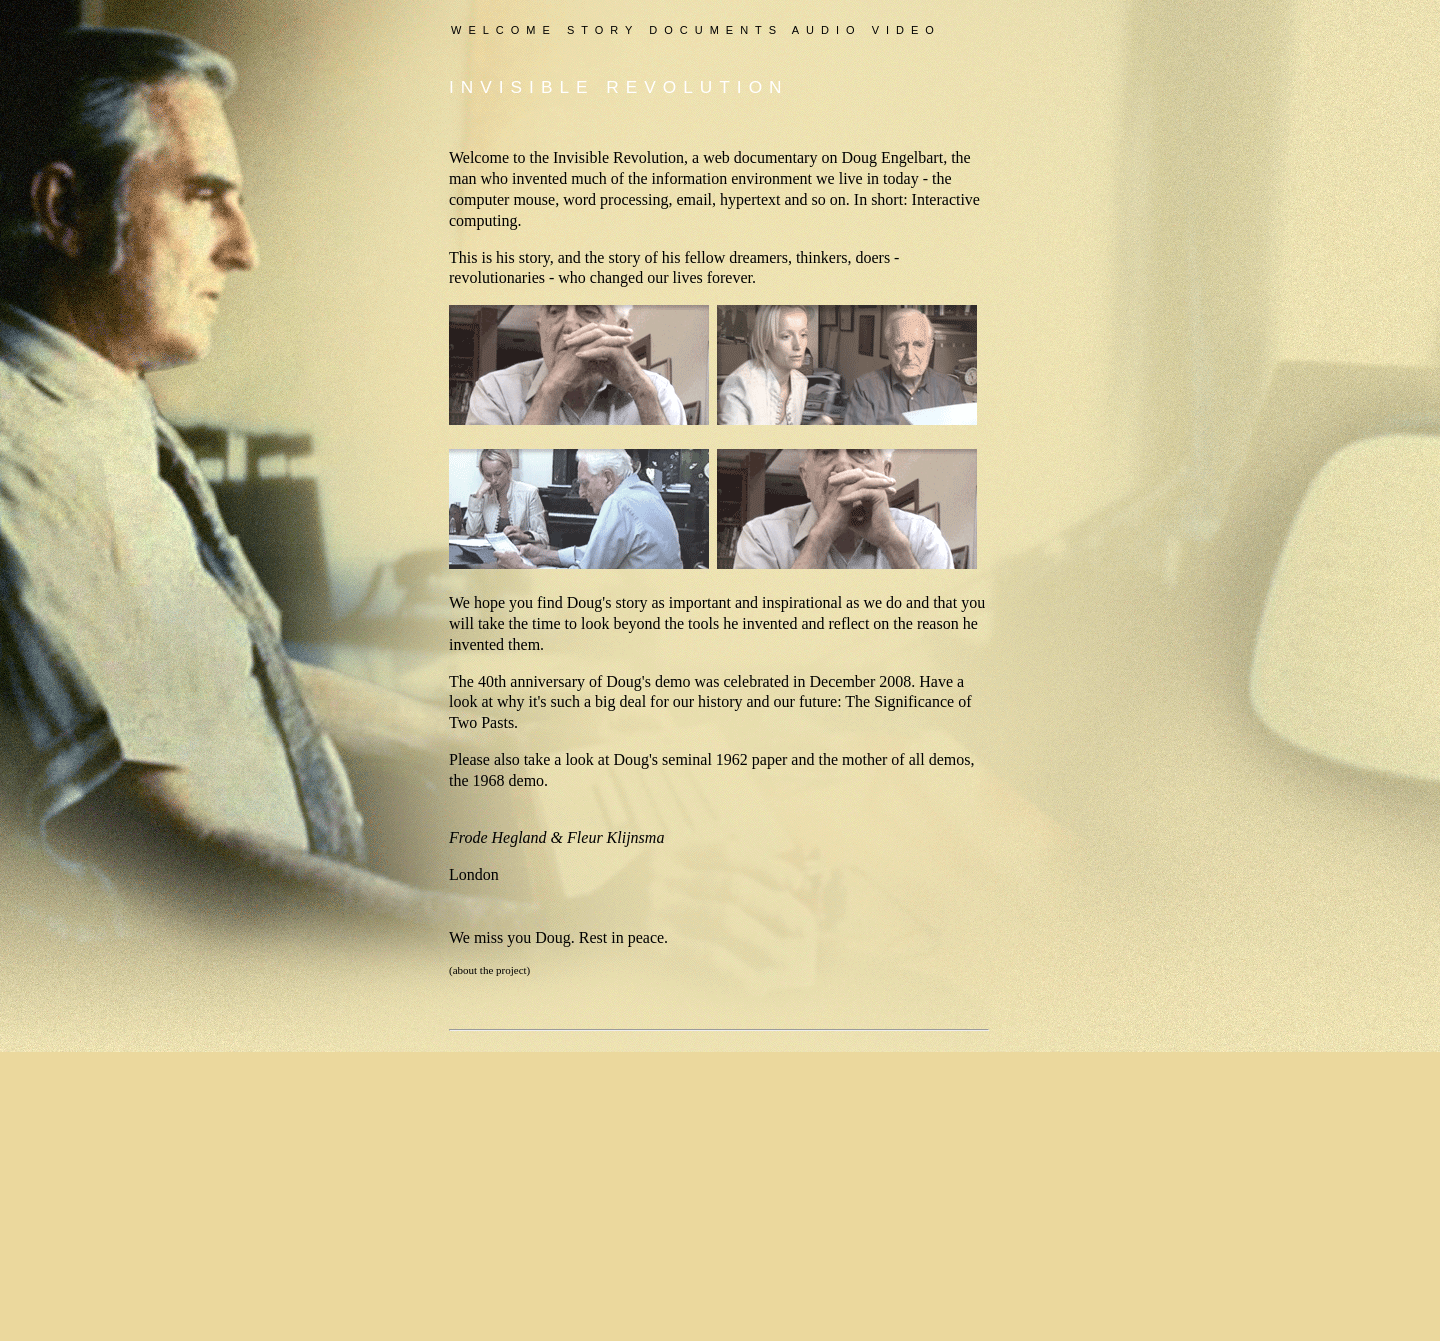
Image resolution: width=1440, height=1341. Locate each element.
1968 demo (509, 780)
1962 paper (752, 759)
